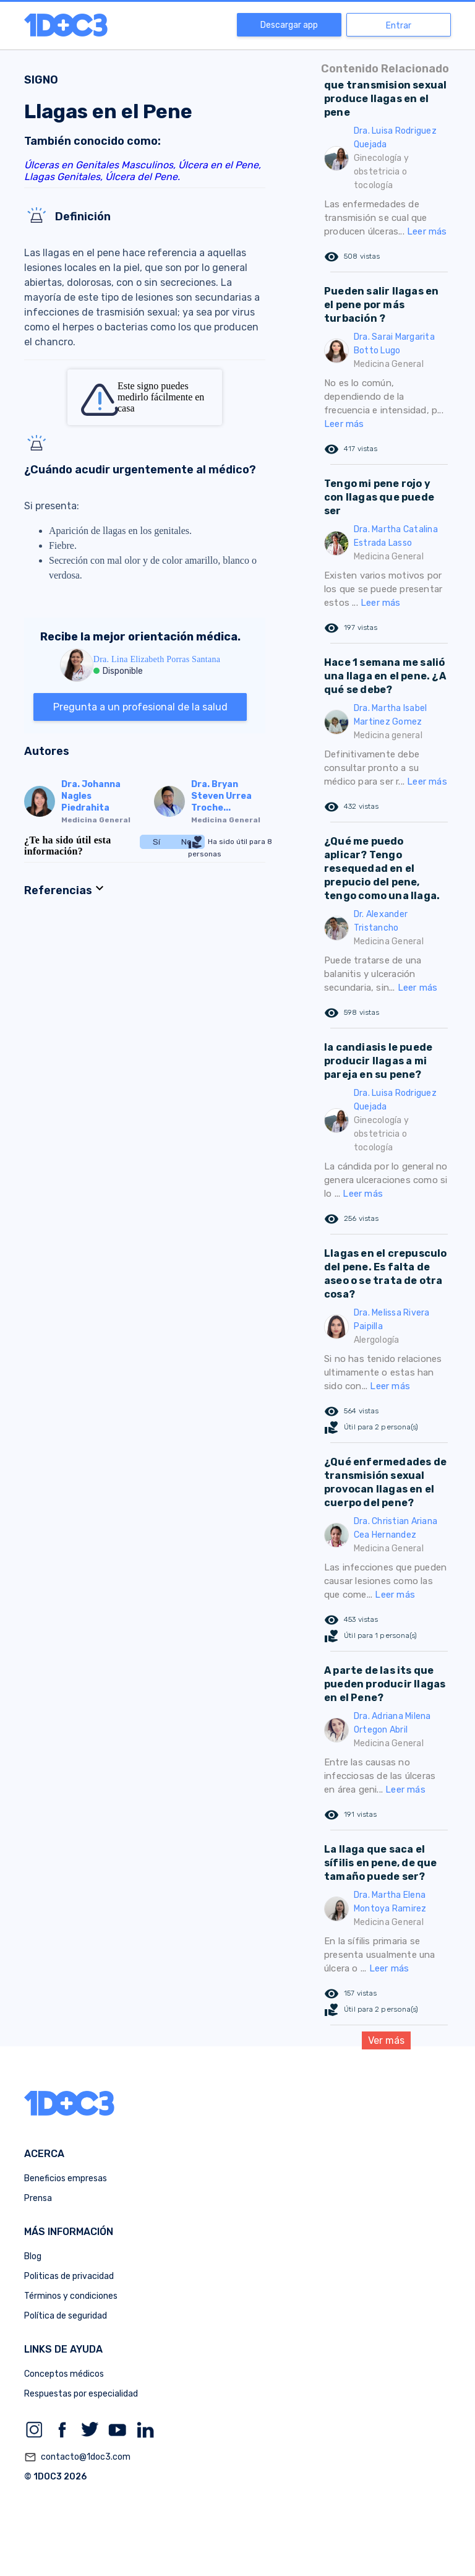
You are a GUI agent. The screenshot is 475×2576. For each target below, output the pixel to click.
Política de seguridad (65, 2316)
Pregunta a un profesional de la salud (140, 707)
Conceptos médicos (64, 2374)
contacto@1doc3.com (77, 2457)
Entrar (398, 25)
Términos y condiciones (71, 2296)
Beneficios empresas (65, 2178)
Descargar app (289, 25)
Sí (156, 841)
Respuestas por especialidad (81, 2394)
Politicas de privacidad (69, 2276)
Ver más (386, 2040)
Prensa (38, 2198)
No (186, 841)
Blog (32, 2256)
